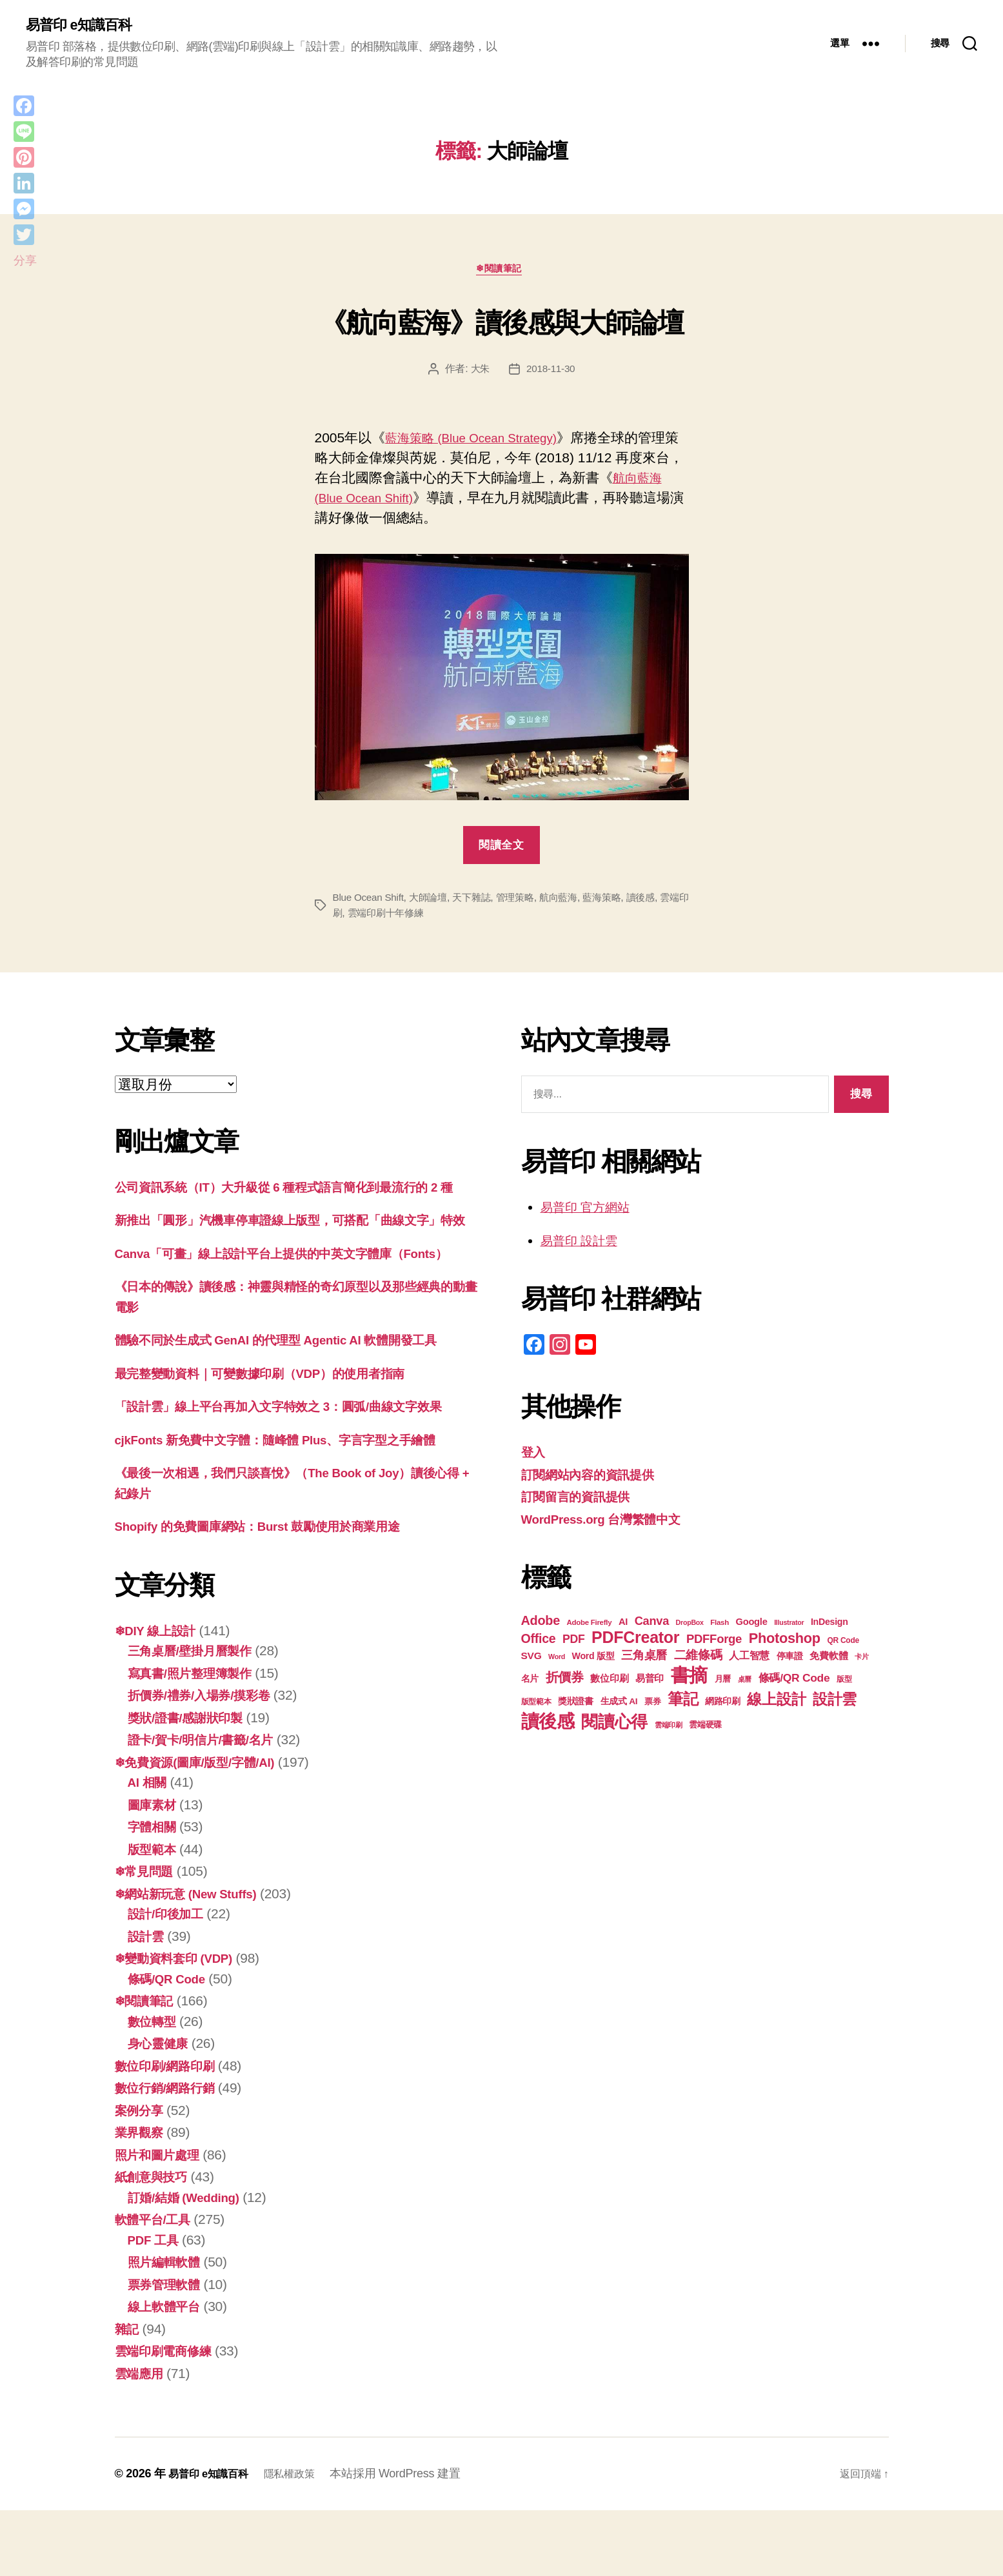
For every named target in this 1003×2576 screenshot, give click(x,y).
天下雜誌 (479, 901)
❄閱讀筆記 (501, 272)
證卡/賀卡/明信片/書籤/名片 (208, 1805)
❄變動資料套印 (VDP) (180, 2023)
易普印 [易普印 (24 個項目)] (649, 1682)
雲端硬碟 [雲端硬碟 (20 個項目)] (705, 1729)
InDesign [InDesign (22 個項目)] (829, 1626)
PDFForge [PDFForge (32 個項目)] (714, 1643)
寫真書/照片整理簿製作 (196, 1738)
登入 (534, 1456)
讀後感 (657, 901)
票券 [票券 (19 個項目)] (652, 1706)
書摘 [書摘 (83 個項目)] (689, 1679)
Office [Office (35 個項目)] (538, 1643)
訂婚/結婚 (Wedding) (190, 2262)
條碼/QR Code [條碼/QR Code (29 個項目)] (794, 1682)
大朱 (479, 373)
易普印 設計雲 (583, 1244)
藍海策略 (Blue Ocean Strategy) (481, 442)
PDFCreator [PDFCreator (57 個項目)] (635, 1642)
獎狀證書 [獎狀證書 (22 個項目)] (575, 1705)
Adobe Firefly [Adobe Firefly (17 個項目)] (589, 1627)
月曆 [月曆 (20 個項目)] (723, 1683)
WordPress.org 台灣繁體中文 (610, 1523)
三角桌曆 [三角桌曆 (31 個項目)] (644, 1659)
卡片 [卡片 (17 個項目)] (861, 1661)
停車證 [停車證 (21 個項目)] (790, 1661)
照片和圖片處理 (161, 2219)
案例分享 (141, 2175)
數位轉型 (154, 2086)
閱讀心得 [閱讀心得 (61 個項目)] (614, 1726)
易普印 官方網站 (590, 1211)
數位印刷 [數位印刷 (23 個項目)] (609, 1683)
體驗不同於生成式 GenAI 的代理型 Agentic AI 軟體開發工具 (294, 1405)
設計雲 (148, 2001)
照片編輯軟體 (168, 2327)
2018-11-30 (551, 373)
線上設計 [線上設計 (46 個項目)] (776, 1704)
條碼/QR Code (171, 2043)
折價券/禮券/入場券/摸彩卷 (207, 1760)
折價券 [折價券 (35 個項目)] (565, 1682)
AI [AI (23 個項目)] (623, 1626)
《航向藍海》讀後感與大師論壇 (501, 322)
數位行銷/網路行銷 (170, 2153)
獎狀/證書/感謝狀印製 (191, 1782)
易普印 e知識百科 (83, 26)
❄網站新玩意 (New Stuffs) (194, 1958)
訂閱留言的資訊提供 (581, 1500)
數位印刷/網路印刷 (170, 2130)
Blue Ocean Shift (370, 901)
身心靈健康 (161, 2108)
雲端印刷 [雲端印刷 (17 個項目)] (668, 1729)
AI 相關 (150, 1847)
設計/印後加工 (170, 1979)
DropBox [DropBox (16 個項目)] (690, 1627)
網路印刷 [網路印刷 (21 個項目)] (722, 1706)
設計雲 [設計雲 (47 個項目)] (835, 1703)
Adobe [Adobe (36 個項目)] (540, 1625)
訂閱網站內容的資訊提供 (594, 1478)
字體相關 (154, 1892)
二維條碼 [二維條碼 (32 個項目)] (698, 1659)
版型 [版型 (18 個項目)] (844, 1683)
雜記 (128, 2393)
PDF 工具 (156, 2304)
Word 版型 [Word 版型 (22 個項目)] (593, 1660)
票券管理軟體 (168, 2349)
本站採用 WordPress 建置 (411, 2539)
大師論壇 (433, 901)
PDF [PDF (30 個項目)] (573, 1643)
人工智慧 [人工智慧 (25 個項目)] (749, 1660)
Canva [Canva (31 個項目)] (652, 1625)
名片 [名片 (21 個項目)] (530, 1683)
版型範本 (154, 1914)
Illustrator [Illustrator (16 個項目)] (789, 1627)
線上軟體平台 (168, 2372)
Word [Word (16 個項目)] (556, 1661)
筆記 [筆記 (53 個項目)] (683, 1703)
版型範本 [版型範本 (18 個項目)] (536, 1706)
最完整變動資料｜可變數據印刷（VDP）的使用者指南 (275, 1438)
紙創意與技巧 (155, 2242)
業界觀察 (141, 2197)
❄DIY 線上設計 (160, 1695)
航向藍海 (570, 901)
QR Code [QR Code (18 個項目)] (843, 1644)
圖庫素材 (154, 1869)
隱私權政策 (302, 2539)
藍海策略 (617, 901)
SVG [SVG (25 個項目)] (531, 1660)
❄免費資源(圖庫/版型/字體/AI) (204, 1827)
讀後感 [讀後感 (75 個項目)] (548, 1725)
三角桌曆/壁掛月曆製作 (196, 1716)
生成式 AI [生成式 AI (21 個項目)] (619, 1706)
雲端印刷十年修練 (409, 917)
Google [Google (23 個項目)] (751, 1626)
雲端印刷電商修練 (168, 2416)
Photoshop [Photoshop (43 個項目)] (784, 1643)
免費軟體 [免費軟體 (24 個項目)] (828, 1660)
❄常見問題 (147, 1936)
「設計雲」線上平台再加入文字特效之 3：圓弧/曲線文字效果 (296, 1471)
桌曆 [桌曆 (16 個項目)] (744, 1683)
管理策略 (524, 901)
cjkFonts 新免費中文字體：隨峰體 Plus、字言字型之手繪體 (293, 1504)
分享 (25, 260)
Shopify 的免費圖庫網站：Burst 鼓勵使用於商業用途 (273, 1591)
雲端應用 (141, 2438)
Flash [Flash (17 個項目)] (719, 1627)
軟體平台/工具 (157, 2284)
